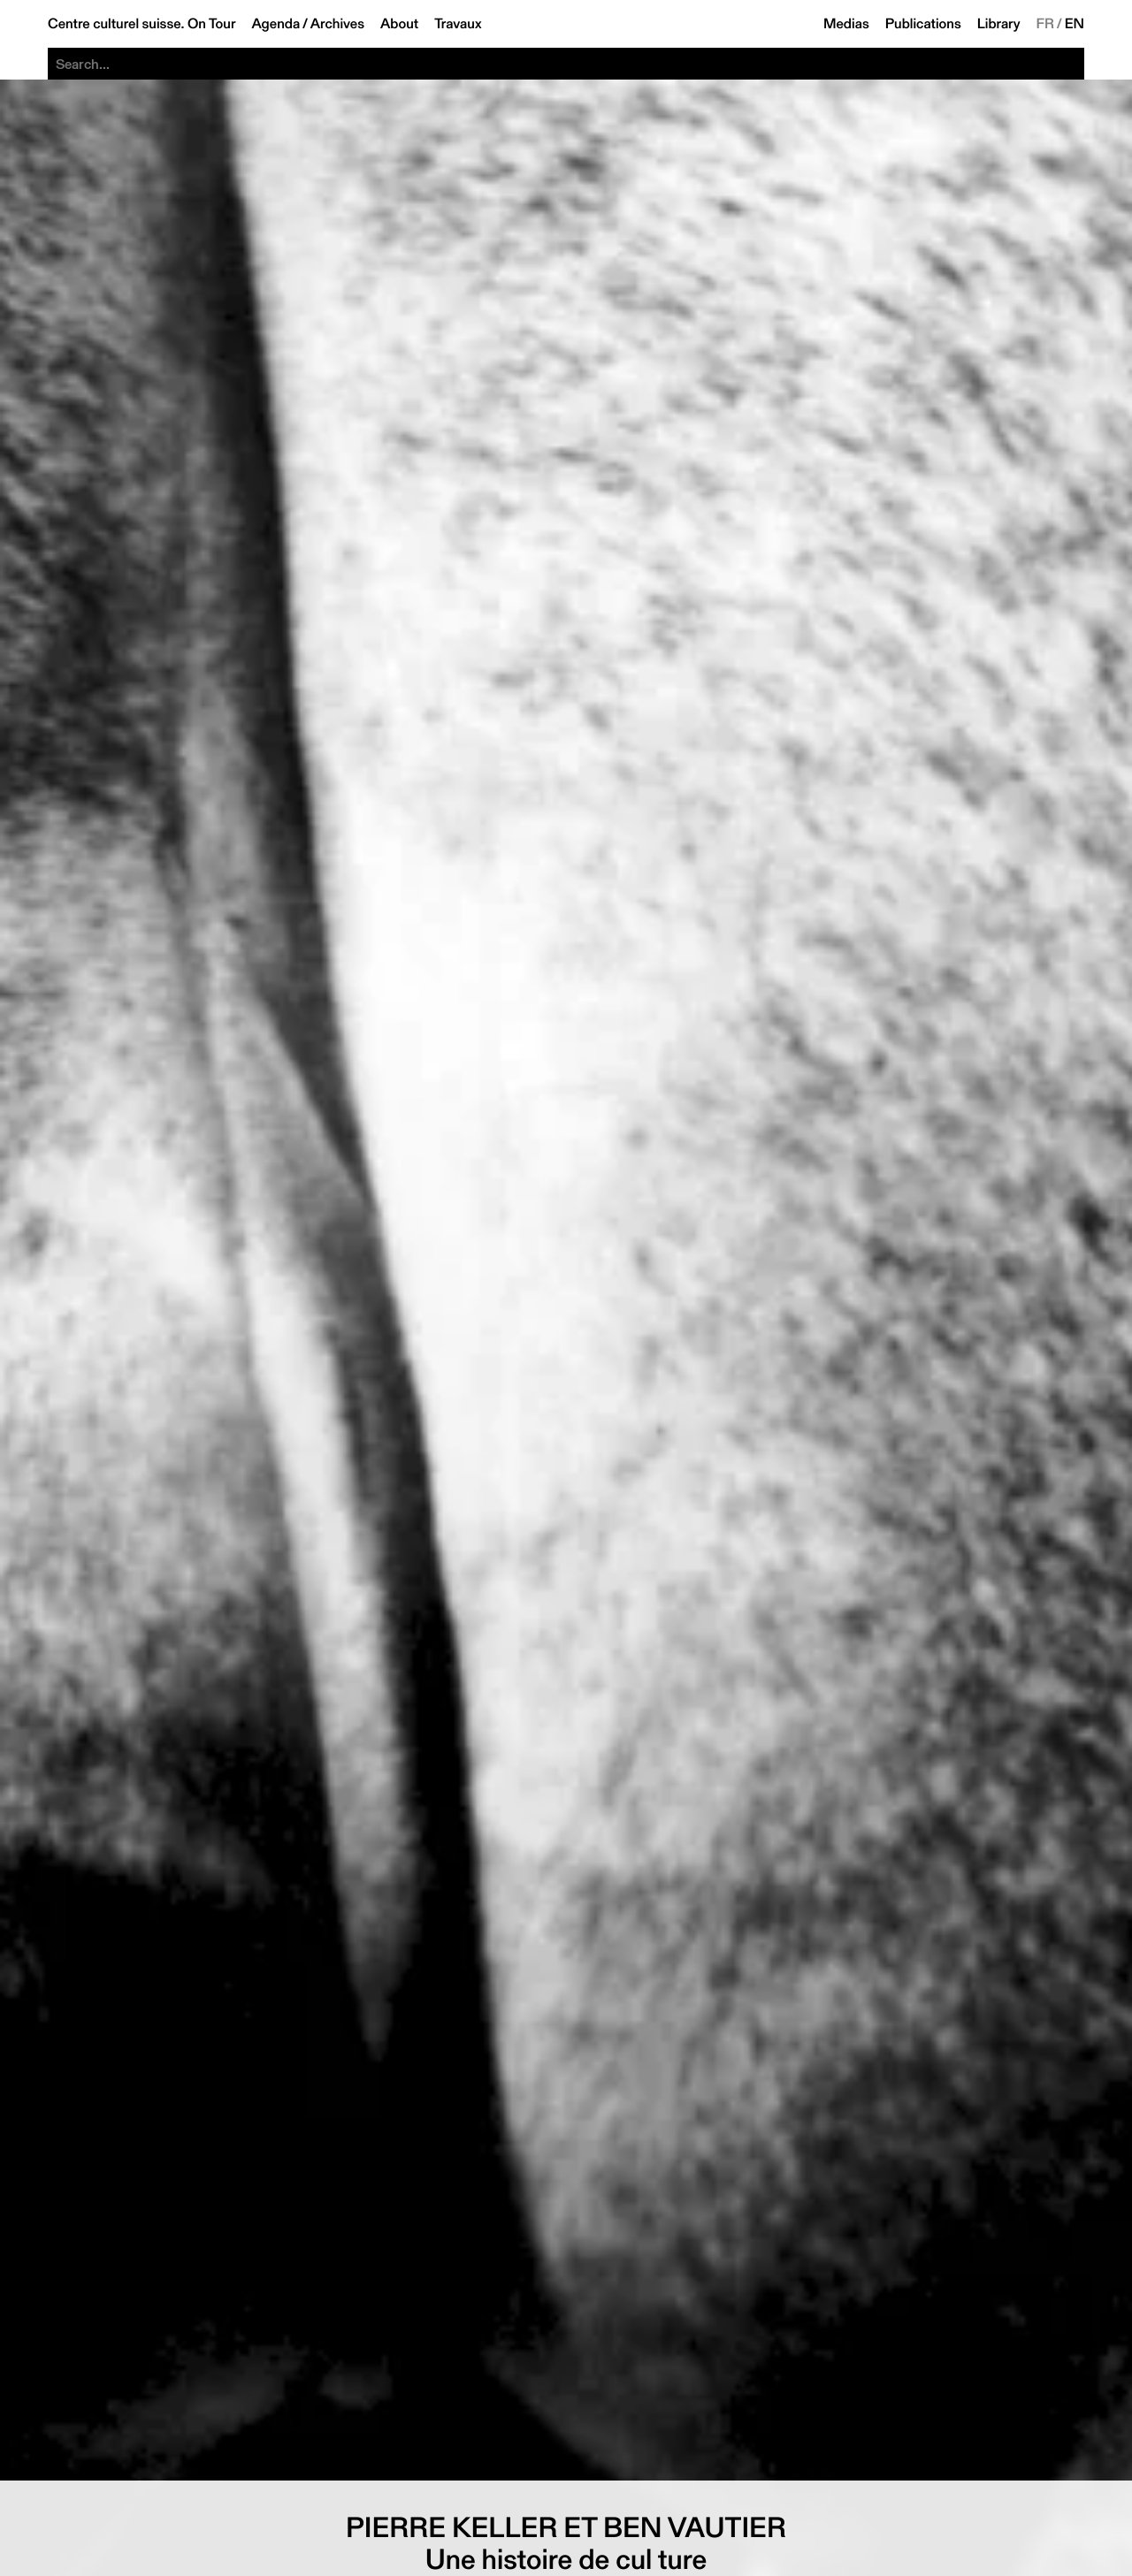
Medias (846, 24)
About (399, 24)
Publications (923, 24)
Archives (337, 24)
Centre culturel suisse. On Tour (141, 24)
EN (1074, 24)
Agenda (275, 24)
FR (1045, 24)
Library (999, 24)
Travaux (457, 24)
